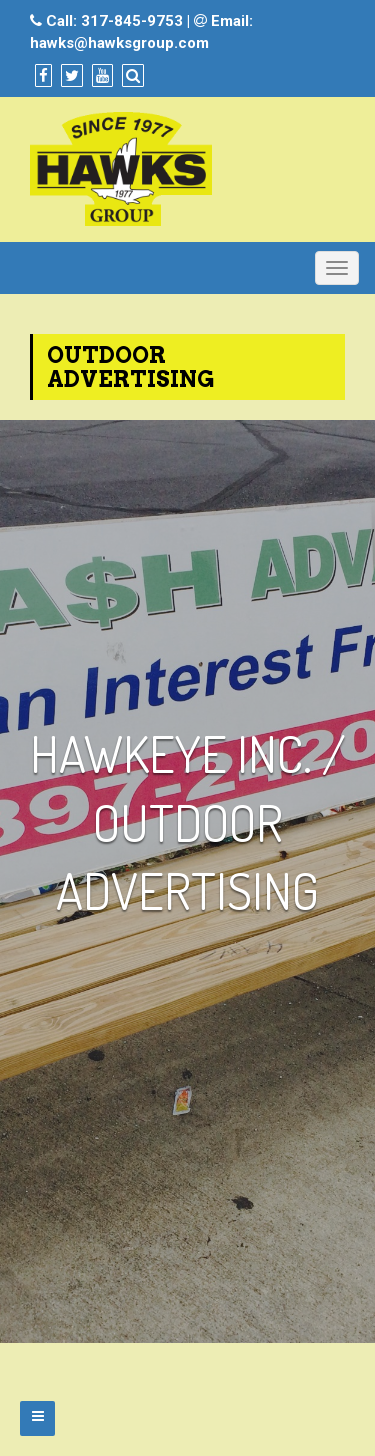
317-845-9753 (132, 21)
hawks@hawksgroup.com (119, 43)
